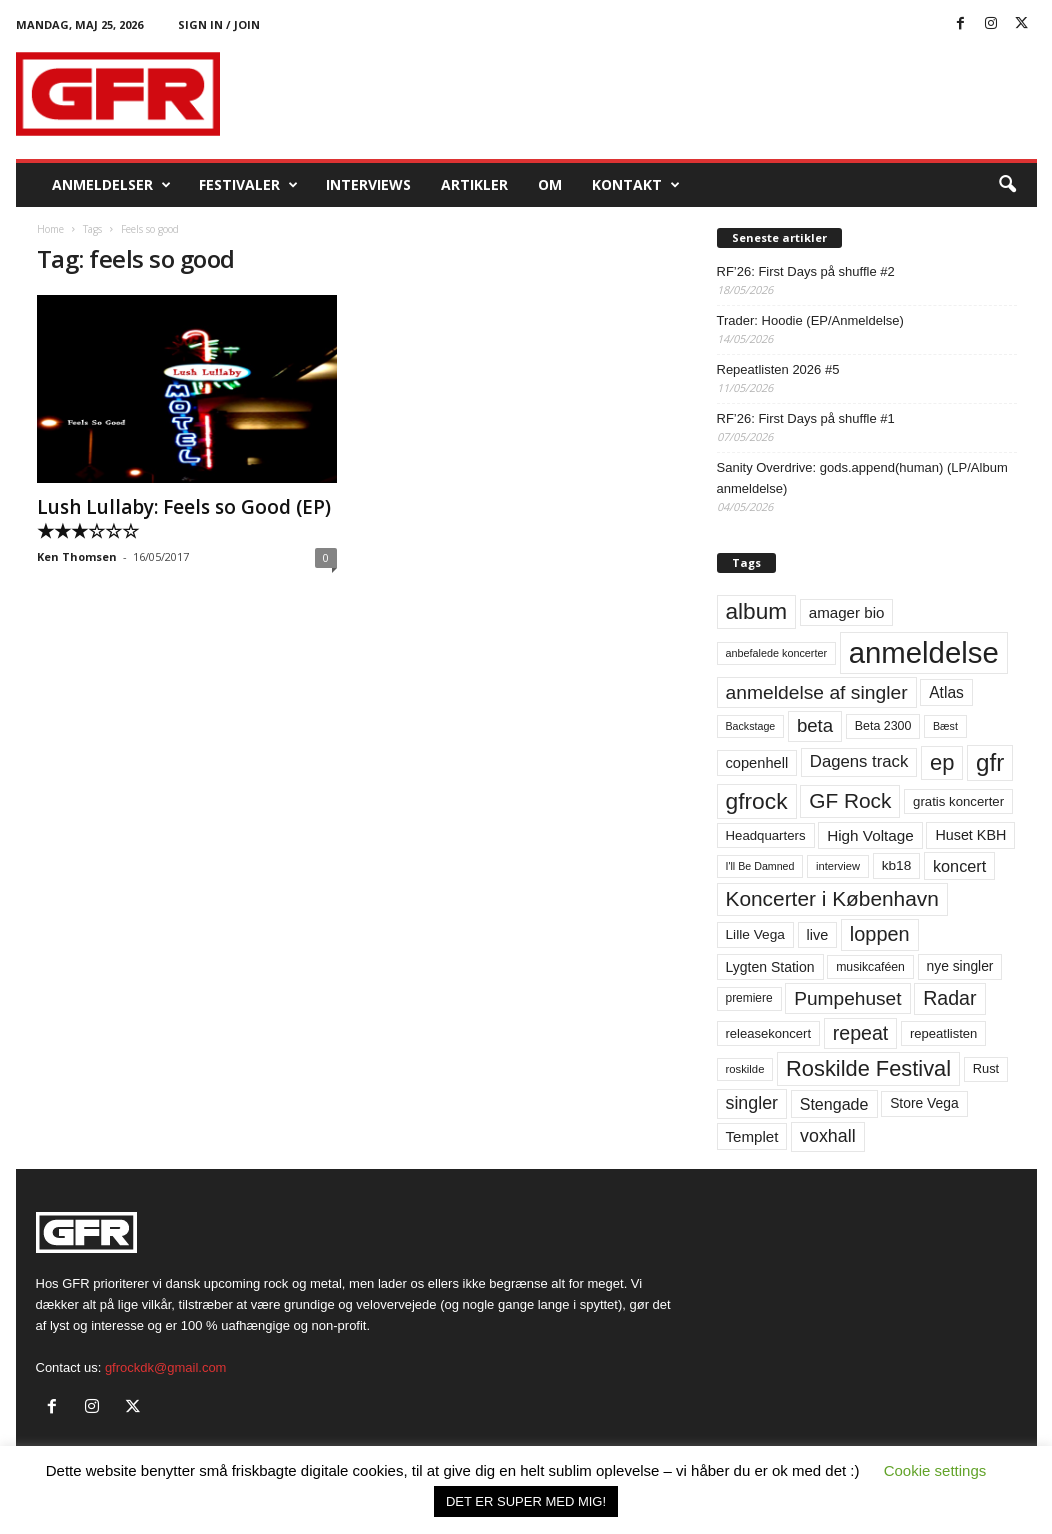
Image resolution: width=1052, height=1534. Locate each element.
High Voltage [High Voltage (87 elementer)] (870, 835)
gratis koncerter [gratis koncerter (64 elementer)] (958, 801)
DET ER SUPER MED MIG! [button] (526, 1501)
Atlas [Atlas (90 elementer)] (946, 692)
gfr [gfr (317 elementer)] (990, 762)
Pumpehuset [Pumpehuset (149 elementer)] (847, 998)
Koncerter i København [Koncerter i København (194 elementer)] (832, 898)
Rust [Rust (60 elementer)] (986, 1068)
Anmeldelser (111, 185)
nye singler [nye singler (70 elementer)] (960, 966)
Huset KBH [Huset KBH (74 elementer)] (970, 835)
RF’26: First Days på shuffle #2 (806, 271)
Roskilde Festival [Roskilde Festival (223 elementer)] (868, 1068)
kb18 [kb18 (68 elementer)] (897, 865)
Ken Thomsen (77, 556)
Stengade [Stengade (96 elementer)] (834, 1104)
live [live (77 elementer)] (818, 935)
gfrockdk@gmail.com (166, 1367)
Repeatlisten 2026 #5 (778, 369)
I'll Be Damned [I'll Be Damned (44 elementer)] (760, 866)
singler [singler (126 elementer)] (752, 1103)
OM (550, 184)
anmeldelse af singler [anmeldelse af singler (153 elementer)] (817, 692)
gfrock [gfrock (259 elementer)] (757, 801)
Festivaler (248, 185)
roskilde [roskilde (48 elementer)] (745, 1069)
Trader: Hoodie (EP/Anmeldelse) (810, 320)
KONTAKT (636, 185)
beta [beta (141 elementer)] (815, 725)
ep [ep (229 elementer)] (942, 762)
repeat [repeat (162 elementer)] (861, 1033)
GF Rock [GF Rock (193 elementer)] (850, 800)
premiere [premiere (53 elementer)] (749, 998)
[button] (1007, 185)
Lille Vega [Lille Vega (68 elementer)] (755, 934)
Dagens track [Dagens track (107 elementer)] (859, 761)
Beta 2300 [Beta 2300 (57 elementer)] (883, 726)
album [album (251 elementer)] (757, 611)
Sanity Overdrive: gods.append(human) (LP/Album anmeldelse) (862, 478)
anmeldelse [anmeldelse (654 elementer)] (924, 652)
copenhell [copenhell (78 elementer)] (757, 763)
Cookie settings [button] (935, 1470)
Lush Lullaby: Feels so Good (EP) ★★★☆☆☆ (184, 519)
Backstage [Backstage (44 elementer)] (751, 726)
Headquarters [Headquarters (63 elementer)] (766, 835)
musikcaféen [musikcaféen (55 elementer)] (870, 967)
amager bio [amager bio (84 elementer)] (847, 612)
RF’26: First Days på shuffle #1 (806, 418)
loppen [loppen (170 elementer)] (880, 934)
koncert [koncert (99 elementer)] (959, 866)
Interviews (368, 184)
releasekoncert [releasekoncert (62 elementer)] (769, 1033)
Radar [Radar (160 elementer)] (949, 998)
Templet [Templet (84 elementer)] (752, 1136)
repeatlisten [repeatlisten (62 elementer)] (943, 1033)
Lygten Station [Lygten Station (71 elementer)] (770, 967)
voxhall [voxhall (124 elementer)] (828, 1136)
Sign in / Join (219, 24)
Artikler (474, 184)
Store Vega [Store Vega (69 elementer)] (924, 1103)
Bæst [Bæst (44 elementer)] (945, 726)
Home (50, 229)
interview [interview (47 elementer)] (838, 866)
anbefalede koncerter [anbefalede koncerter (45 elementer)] (777, 653)
